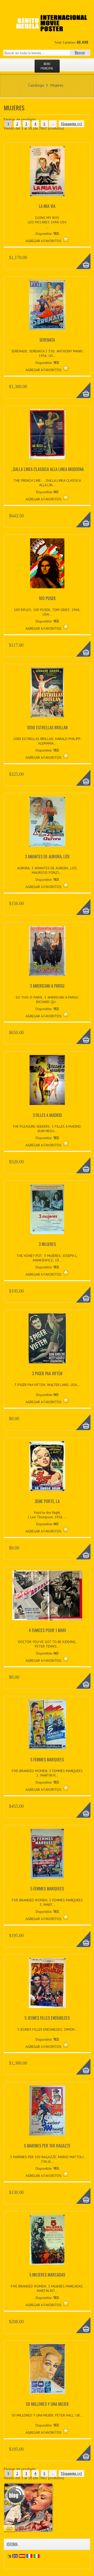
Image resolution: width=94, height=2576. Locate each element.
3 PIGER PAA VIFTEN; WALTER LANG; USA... (47, 1384)
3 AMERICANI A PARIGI (47, 986)
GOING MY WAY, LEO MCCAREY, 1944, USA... (47, 222)
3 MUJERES (47, 1244)
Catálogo (36, 85)
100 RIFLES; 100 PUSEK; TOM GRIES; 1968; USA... (47, 611)
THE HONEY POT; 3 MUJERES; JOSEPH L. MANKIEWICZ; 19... (47, 1257)
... (52, 124)
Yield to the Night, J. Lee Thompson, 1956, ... (47, 1514)
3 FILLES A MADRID (47, 1115)
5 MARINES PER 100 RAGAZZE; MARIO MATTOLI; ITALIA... (47, 2159)
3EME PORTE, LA (47, 1501)
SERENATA (47, 340)
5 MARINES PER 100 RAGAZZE (47, 2145)
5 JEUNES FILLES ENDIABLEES (47, 2018)
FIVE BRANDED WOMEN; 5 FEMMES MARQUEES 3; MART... (47, 1902)
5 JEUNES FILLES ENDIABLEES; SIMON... (47, 2029)
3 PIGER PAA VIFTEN (47, 1373)
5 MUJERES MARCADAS (47, 2275)
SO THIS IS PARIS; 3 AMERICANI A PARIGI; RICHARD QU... (47, 999)
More (80, 258)
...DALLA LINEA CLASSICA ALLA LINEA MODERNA (47, 469)
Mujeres (56, 85)
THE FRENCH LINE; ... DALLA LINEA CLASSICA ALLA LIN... (47, 482)
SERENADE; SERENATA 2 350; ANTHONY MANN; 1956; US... (47, 353)
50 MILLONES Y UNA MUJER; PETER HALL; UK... (47, 2415)
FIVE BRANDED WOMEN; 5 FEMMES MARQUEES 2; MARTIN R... (47, 1773)
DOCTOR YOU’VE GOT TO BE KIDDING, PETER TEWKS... (47, 1644)
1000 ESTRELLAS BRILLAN (47, 727)
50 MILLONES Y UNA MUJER (47, 2404)
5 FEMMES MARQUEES (47, 1759)
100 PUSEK (47, 598)
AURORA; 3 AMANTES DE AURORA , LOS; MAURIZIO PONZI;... (47, 870)
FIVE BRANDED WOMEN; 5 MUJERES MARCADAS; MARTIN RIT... (47, 2288)
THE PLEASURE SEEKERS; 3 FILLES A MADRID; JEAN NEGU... (47, 1128)
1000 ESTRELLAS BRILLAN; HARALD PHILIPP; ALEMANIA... (47, 741)
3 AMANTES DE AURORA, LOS (47, 856)
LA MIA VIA (47, 206)
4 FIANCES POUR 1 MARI (47, 1630)
